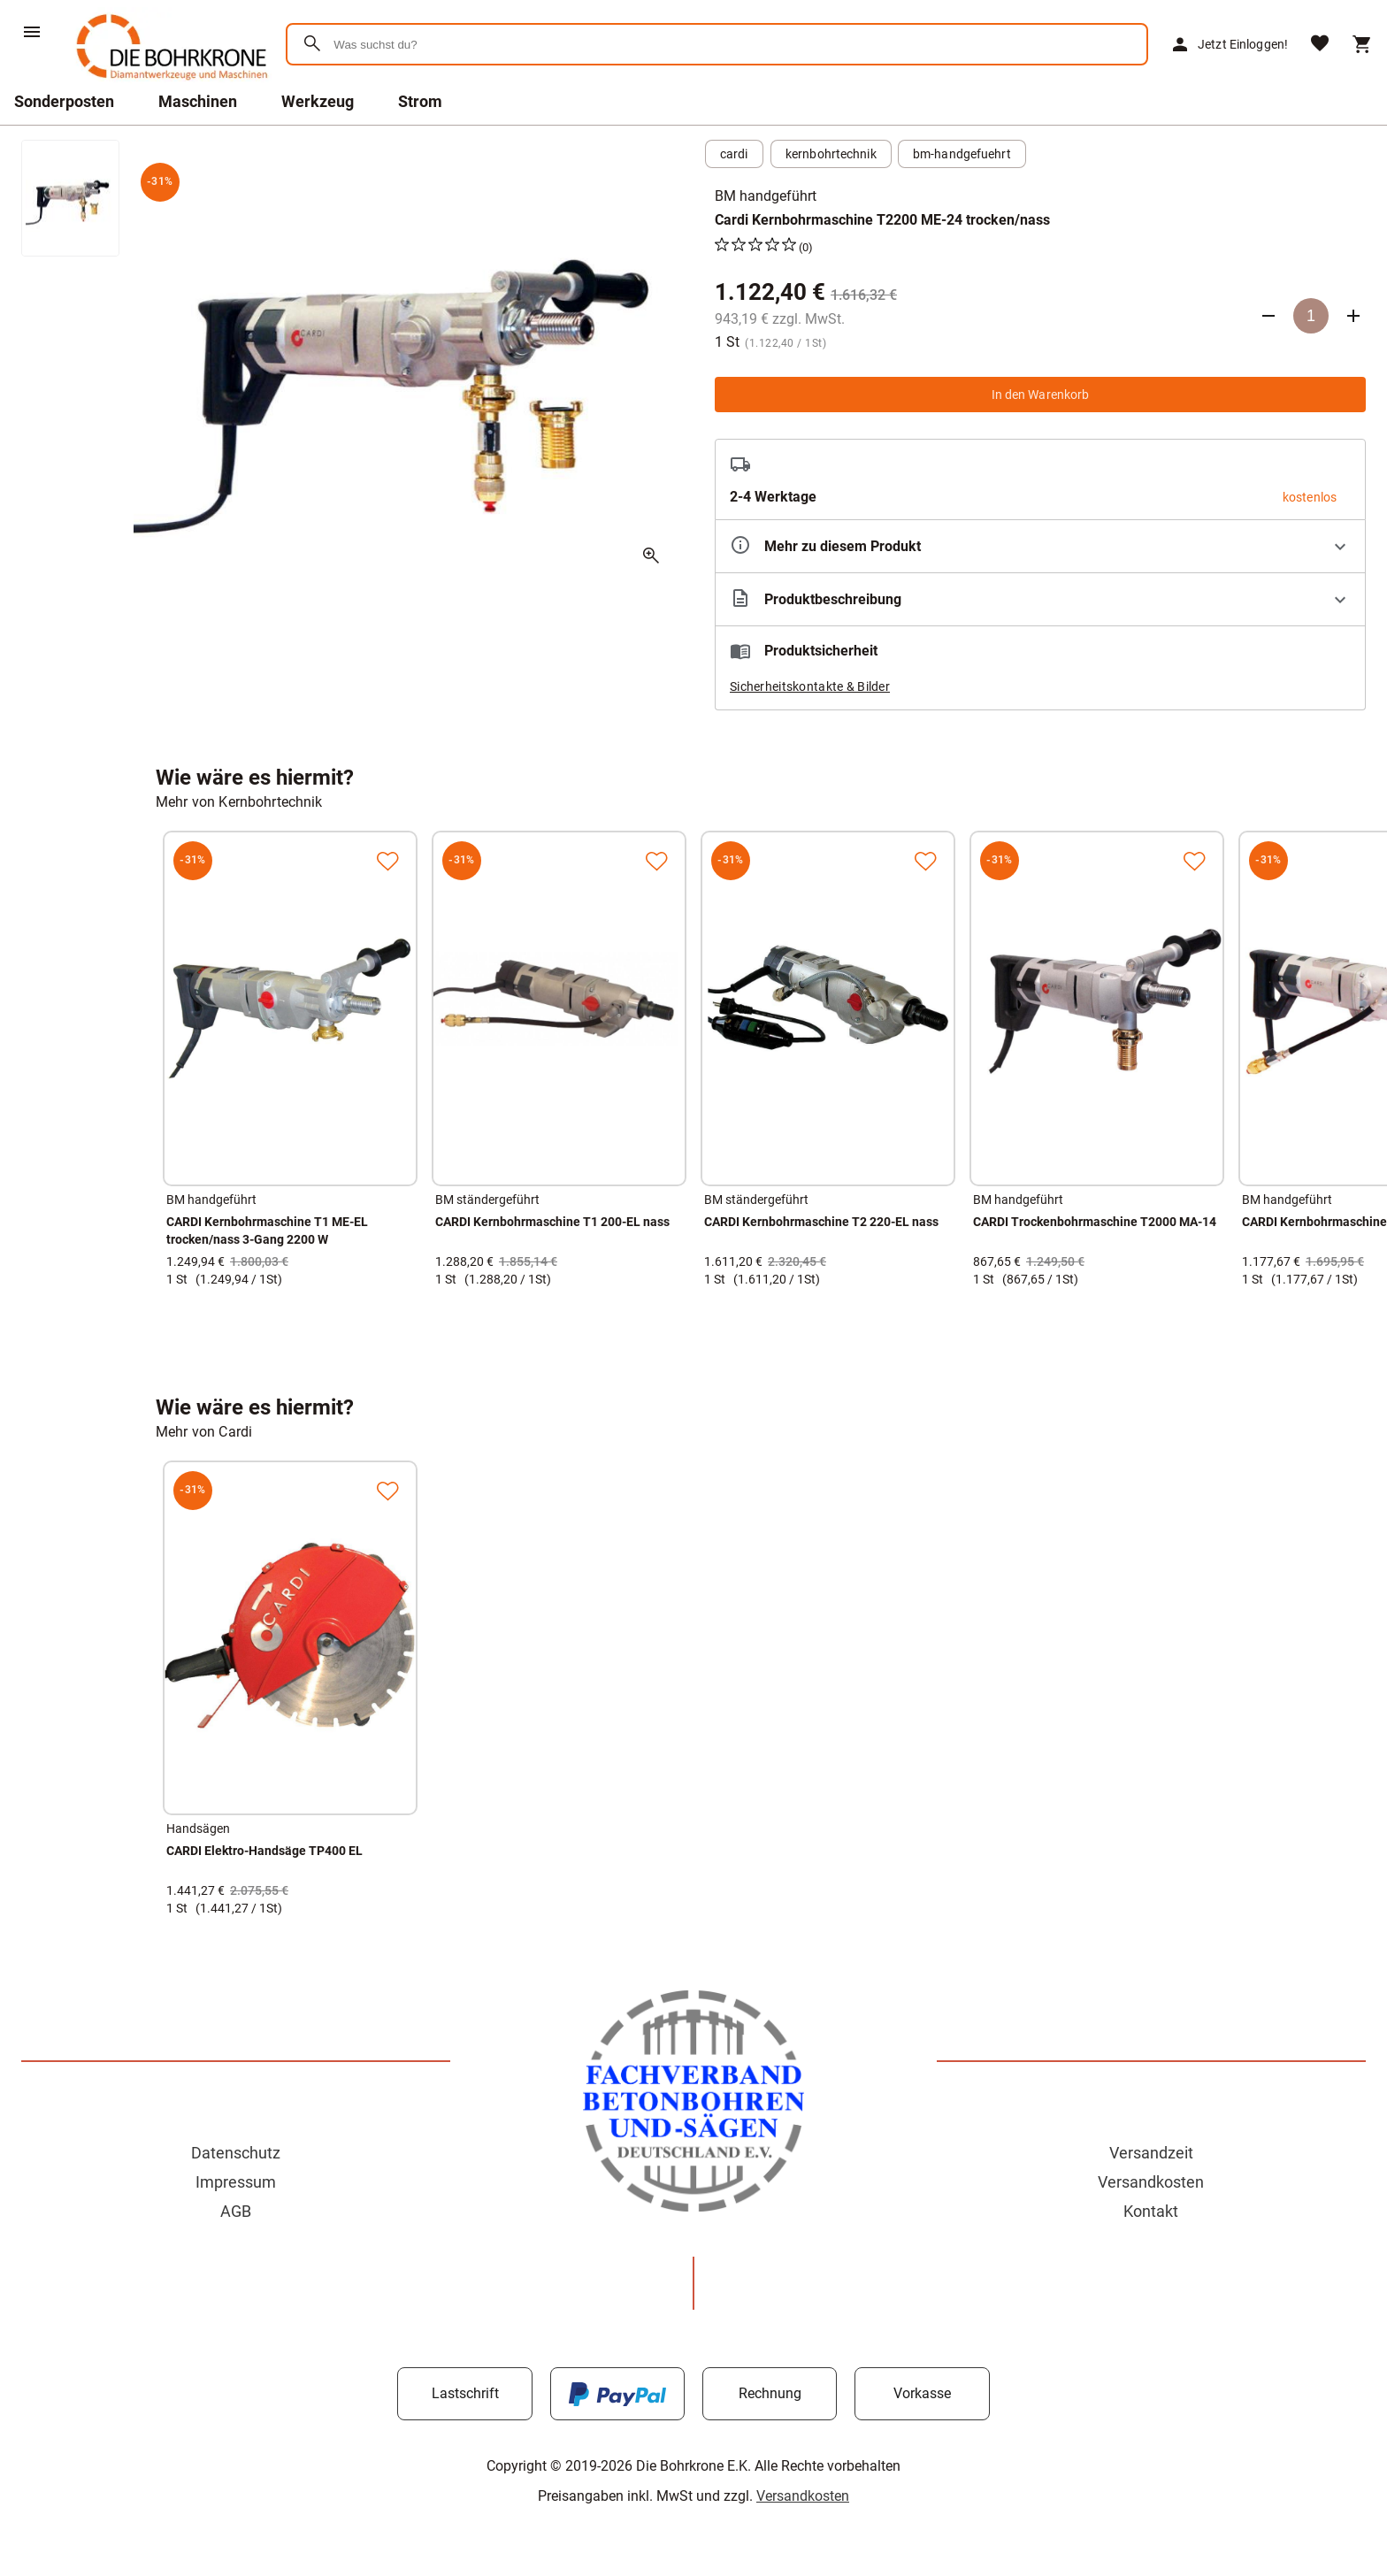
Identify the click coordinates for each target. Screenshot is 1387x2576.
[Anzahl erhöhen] (1353, 316)
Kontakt (1150, 2211)
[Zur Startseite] (168, 83)
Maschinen (197, 101)
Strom (420, 101)
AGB (235, 2211)
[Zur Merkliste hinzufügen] (387, 860)
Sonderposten (64, 101)
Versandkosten (1151, 2182)
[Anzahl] (1311, 316)
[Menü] (32, 32)
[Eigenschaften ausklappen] (1040, 546)
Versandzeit (1151, 2152)
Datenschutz (235, 2152)
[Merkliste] (1319, 45)
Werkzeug (317, 101)
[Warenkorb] (1362, 44)
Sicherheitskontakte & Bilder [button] (810, 686)
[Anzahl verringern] (1268, 316)
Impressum (235, 2182)
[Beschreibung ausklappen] (1040, 599)
